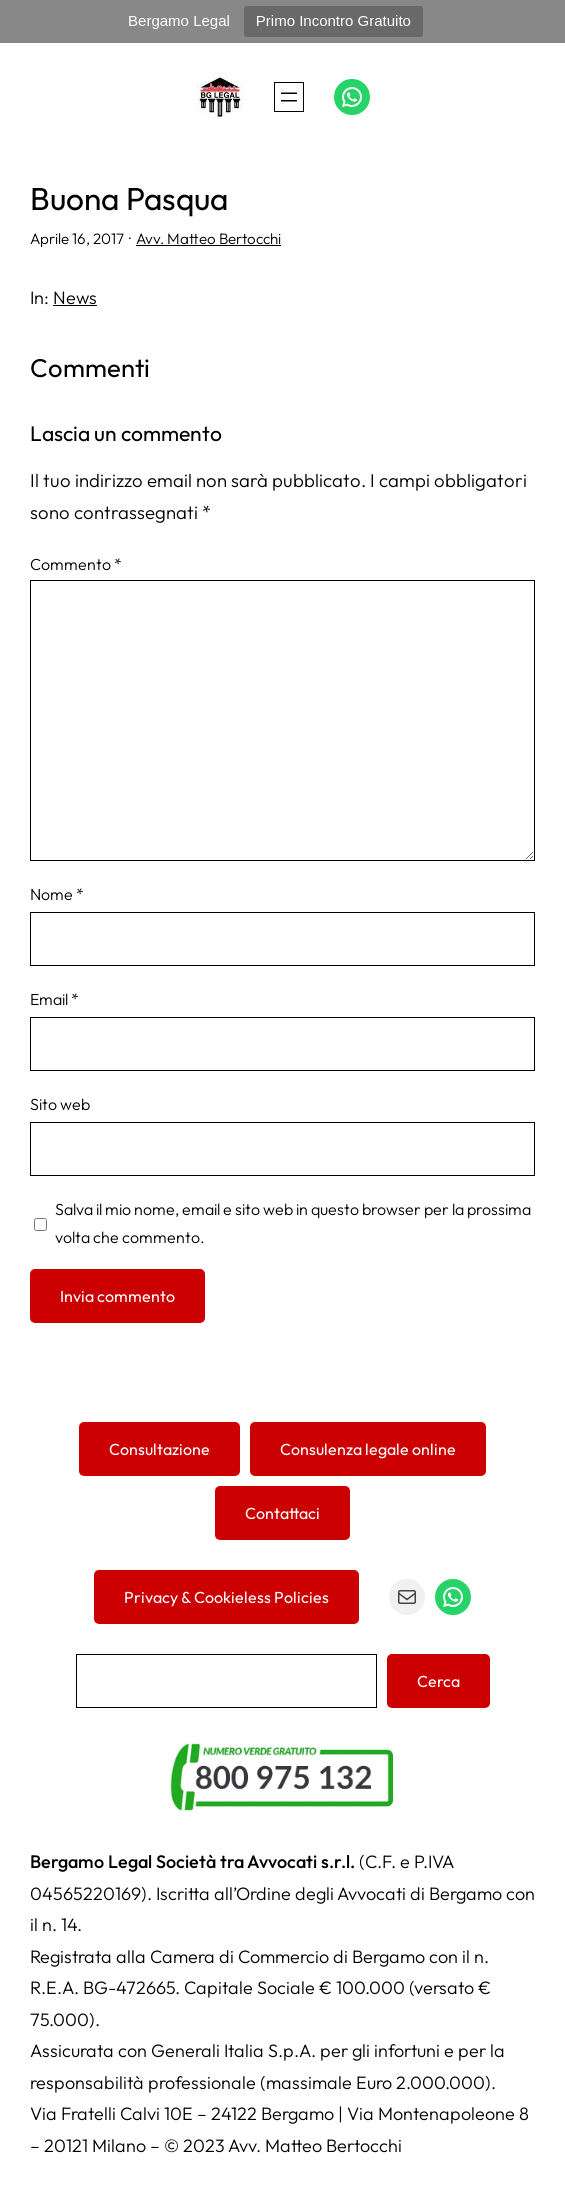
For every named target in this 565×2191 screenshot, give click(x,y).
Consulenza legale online (368, 1449)
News (75, 297)
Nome (57, 894)
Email (54, 999)
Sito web (60, 1104)
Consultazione (159, 1449)
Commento (76, 564)
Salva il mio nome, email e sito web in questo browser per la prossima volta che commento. (293, 1223)
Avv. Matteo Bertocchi (208, 238)
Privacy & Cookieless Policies (226, 1597)
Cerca (438, 1681)
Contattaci (282, 1513)
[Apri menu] (289, 97)
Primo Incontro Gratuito (333, 20)
